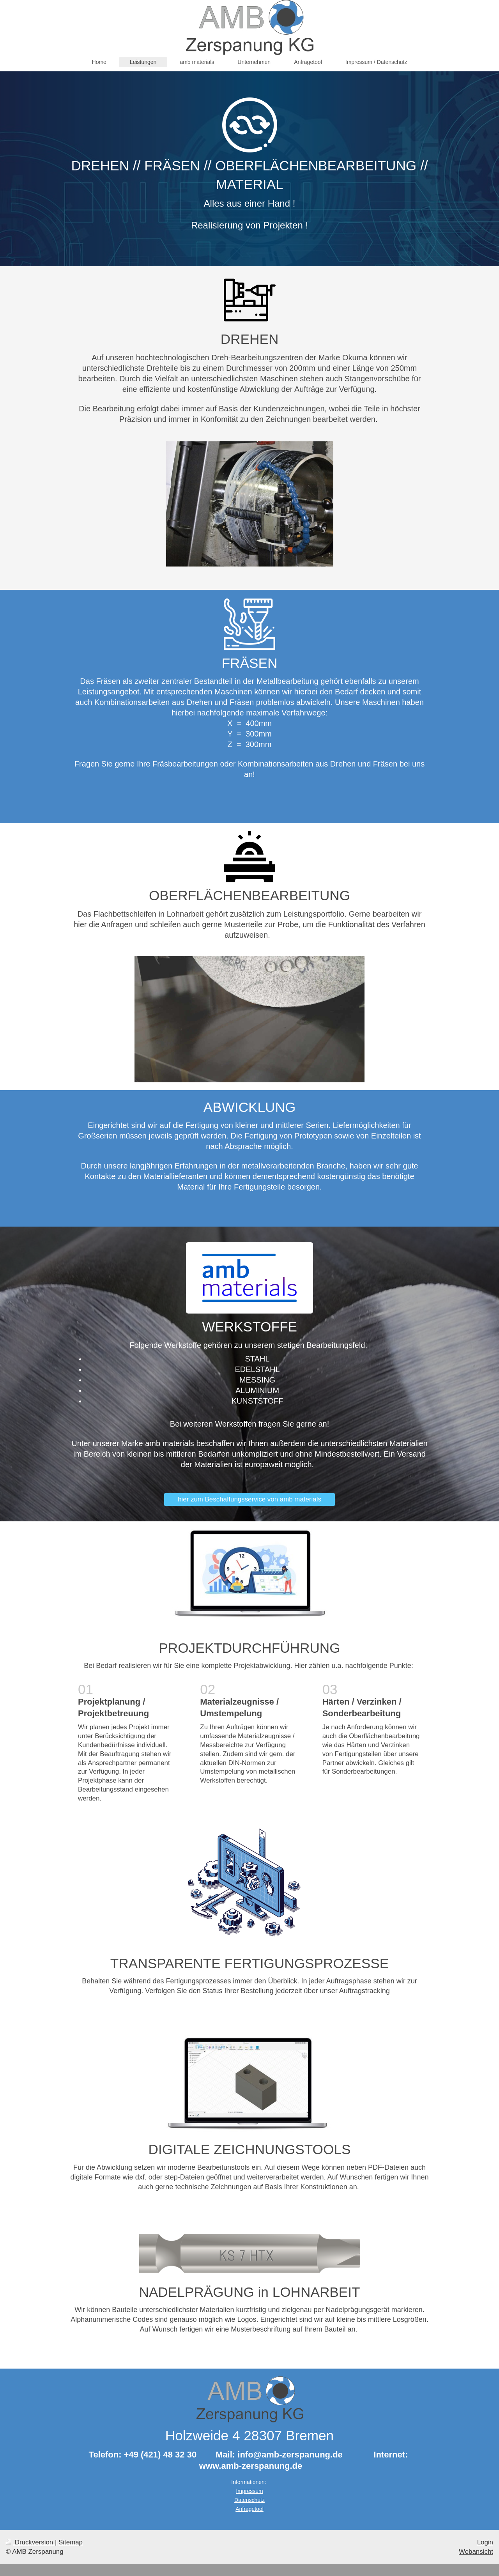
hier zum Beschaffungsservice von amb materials (249, 1499)
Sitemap (70, 2542)
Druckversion (30, 2542)
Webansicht (476, 2551)
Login (485, 2542)
